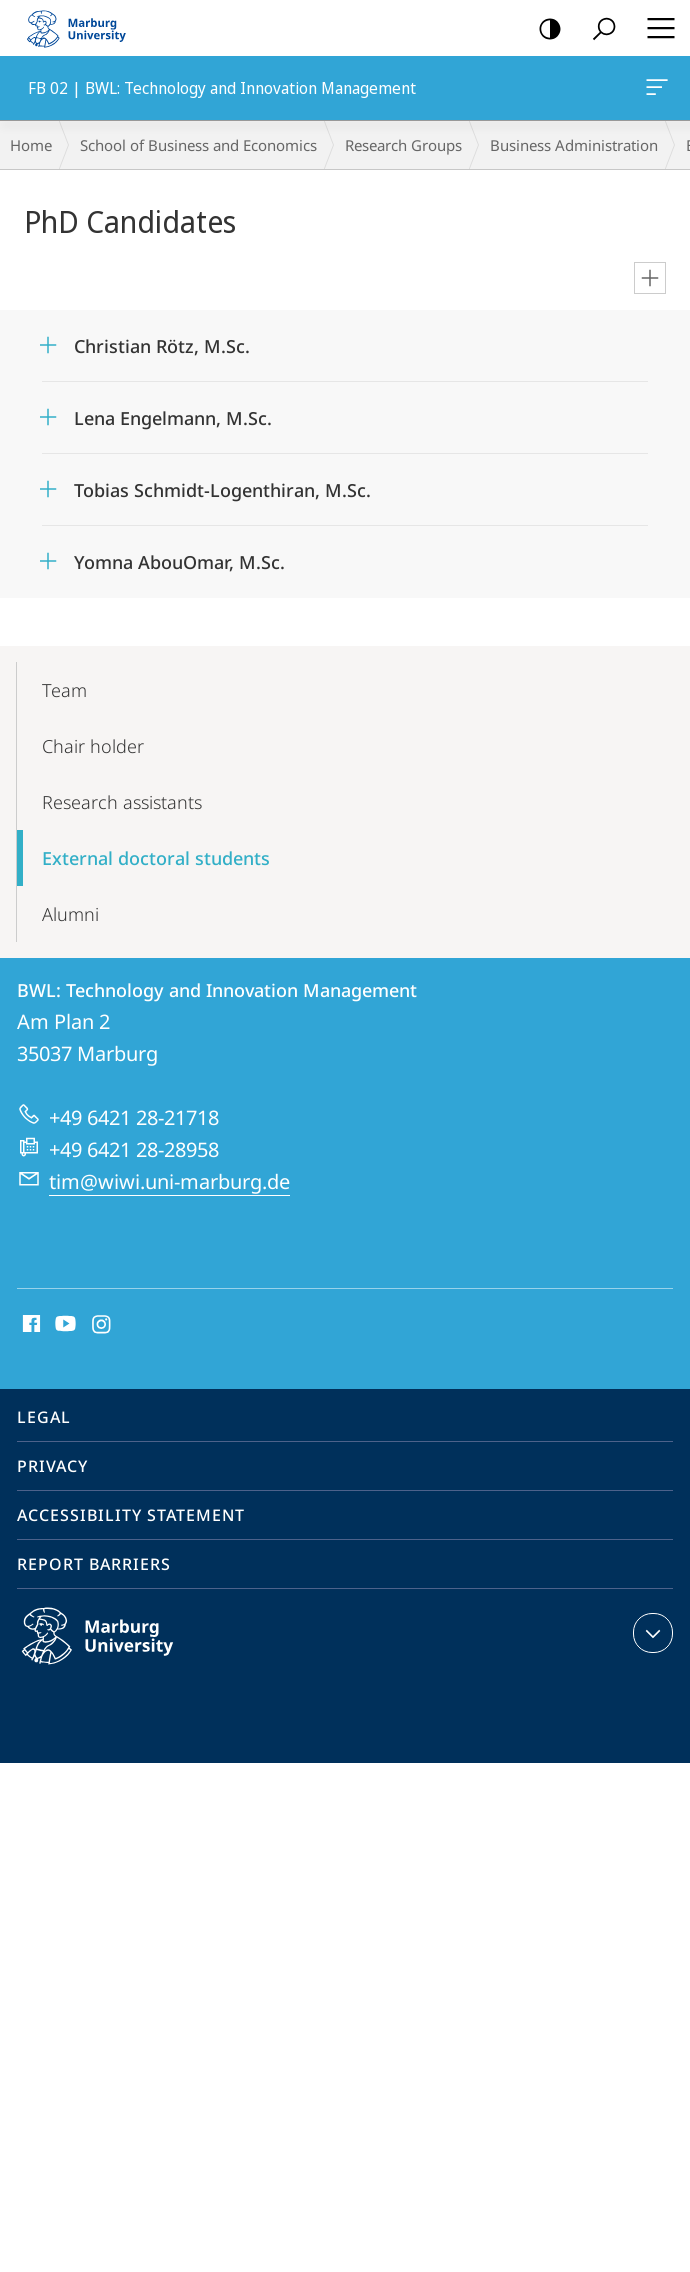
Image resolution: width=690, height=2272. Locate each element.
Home (31, 145)
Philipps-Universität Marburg (119, 1652)
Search (597, 29)
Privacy (52, 1466)
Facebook (29, 1325)
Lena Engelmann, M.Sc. (173, 418)
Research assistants (122, 802)
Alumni (70, 914)
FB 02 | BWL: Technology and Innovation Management (655, 91)
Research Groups (403, 145)
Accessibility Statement (131, 1515)
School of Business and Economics (198, 145)
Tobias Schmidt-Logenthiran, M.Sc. (222, 490)
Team (64, 690)
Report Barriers (94, 1564)
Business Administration (574, 145)
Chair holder (93, 746)
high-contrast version (543, 29)
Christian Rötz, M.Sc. (162, 346)
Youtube (63, 1325)
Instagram (102, 1325)
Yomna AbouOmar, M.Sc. (179, 562)
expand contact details (650, 1633)
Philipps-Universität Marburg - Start (85, 28)
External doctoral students (156, 858)
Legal (44, 1417)
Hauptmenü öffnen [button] (655, 28)
